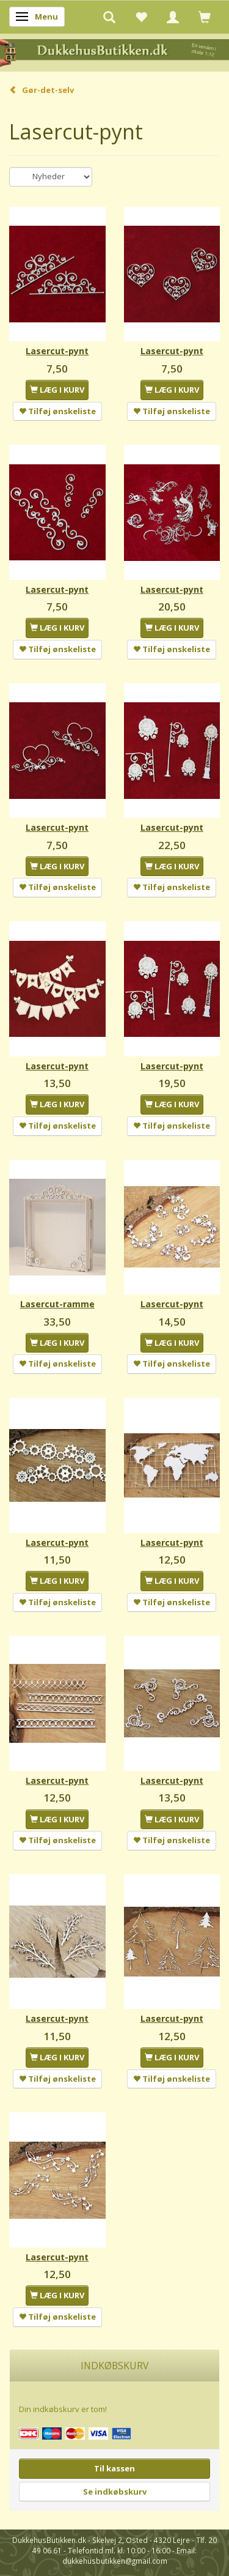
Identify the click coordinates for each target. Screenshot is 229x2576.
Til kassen (114, 2468)
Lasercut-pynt (57, 351)
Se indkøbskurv (115, 2491)
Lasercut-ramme (57, 1304)
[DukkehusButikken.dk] (114, 51)
